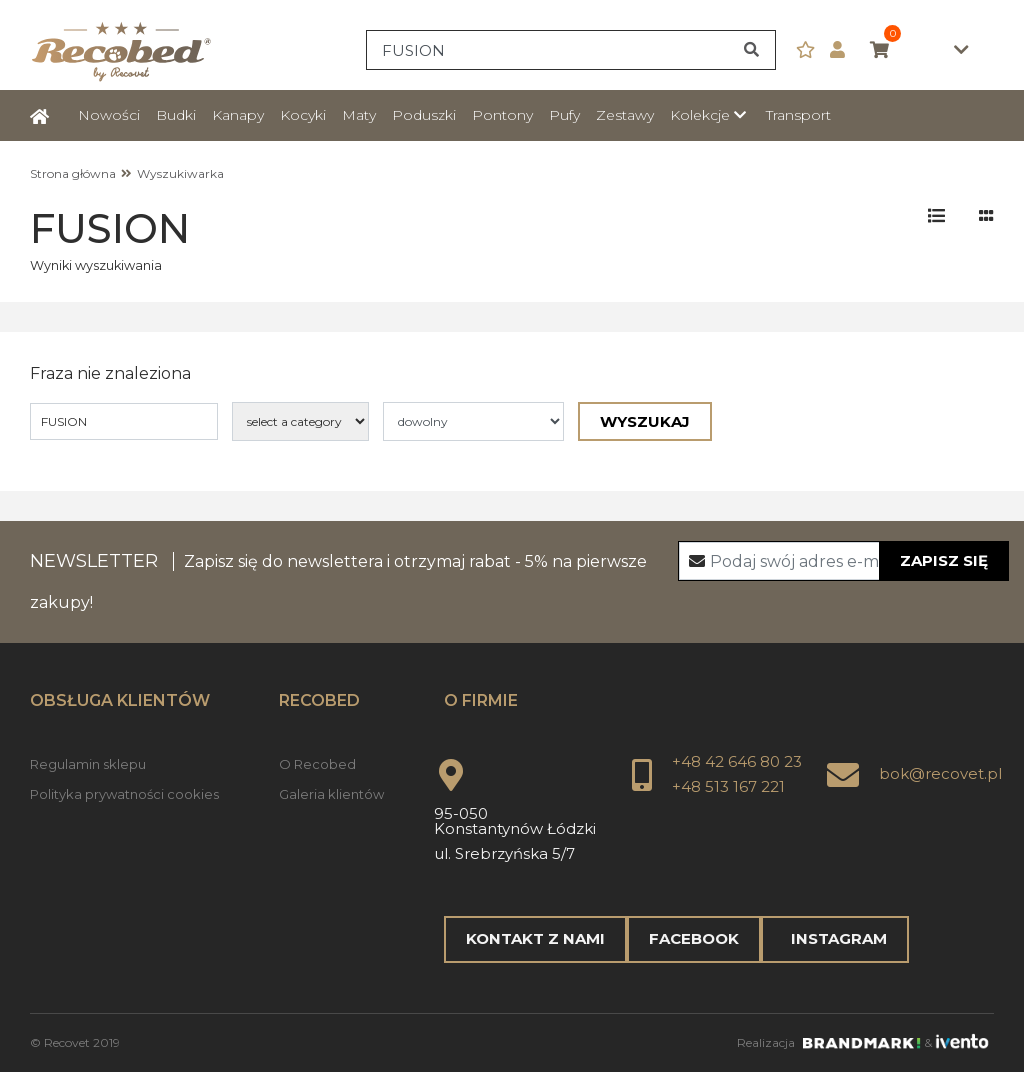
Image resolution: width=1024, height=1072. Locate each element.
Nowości (109, 115)
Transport (798, 115)
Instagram (835, 938)
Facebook (694, 938)
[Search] (571, 50)
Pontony (502, 115)
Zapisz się (944, 560)
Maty (359, 115)
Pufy (564, 115)
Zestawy (625, 115)
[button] (845, 50)
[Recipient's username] (844, 561)
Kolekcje (700, 115)
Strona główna (73, 173)
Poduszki (424, 115)
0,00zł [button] (919, 51)
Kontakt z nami (535, 938)
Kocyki (303, 115)
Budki (176, 115)
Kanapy (238, 115)
